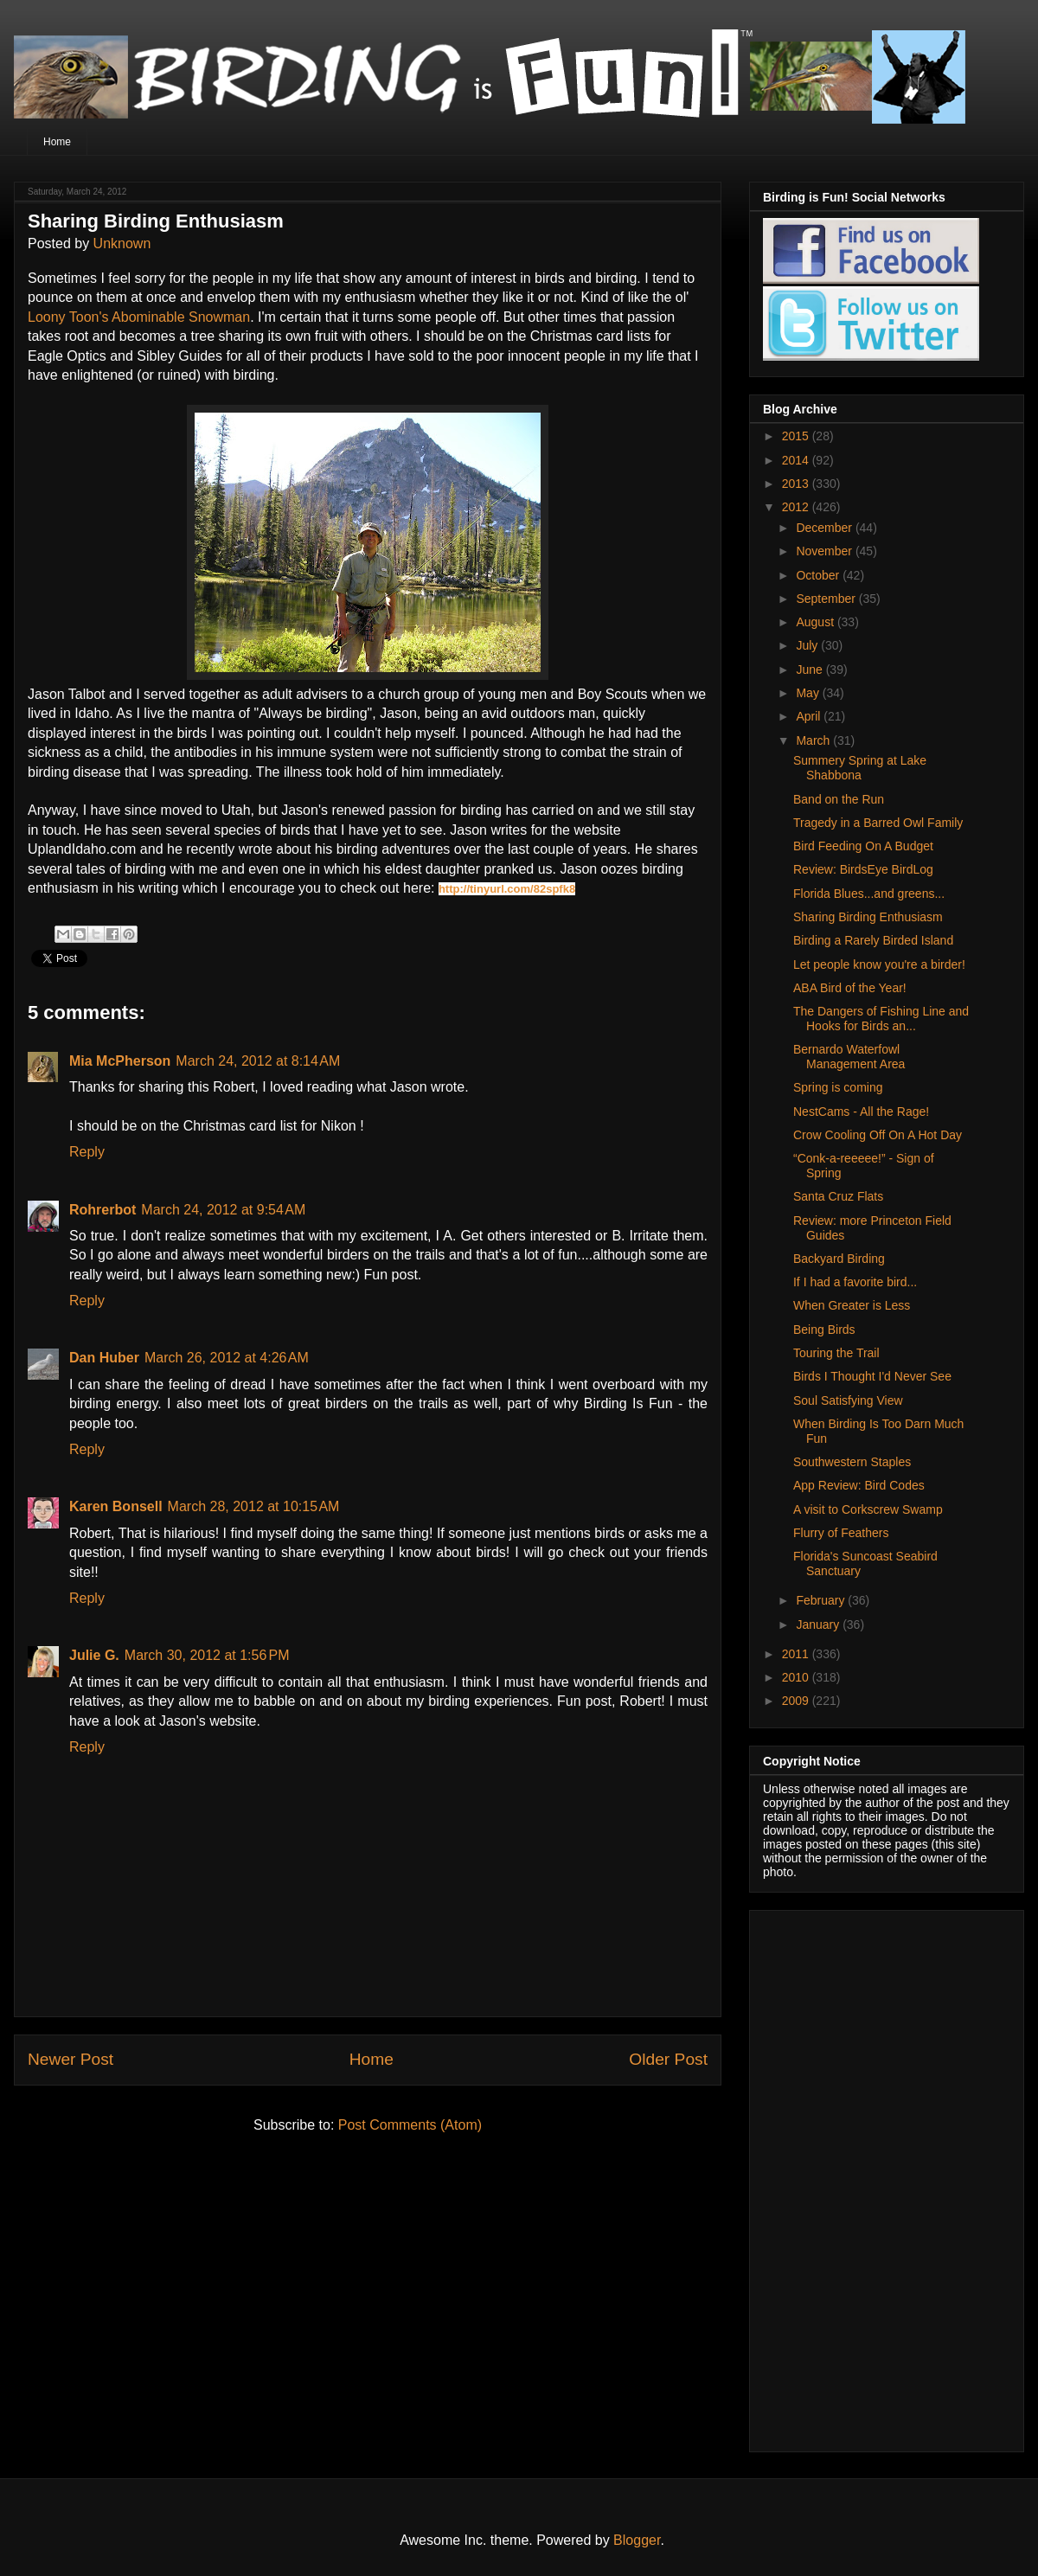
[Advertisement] (867, 2176)
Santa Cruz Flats (838, 1196)
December (825, 528)
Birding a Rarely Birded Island (873, 940)
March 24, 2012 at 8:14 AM (258, 1061)
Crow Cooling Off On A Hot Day (877, 1135)
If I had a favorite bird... (855, 1282)
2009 (797, 1701)
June (810, 669)
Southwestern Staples (852, 1462)
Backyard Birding (839, 1259)
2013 (797, 483)
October (819, 575)
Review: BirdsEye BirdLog (863, 869)
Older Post (668, 2059)
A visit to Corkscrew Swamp (868, 1509)
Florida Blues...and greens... (869, 893)
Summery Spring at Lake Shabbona (859, 767)
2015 (797, 436)
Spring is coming (838, 1087)
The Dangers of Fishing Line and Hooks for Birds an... (881, 1018)
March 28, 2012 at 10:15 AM (254, 1506)
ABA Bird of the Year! (850, 988)
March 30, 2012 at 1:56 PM (207, 1655)
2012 (797, 507)
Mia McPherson (119, 1061)
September (827, 599)
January (819, 1624)
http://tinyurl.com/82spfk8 (507, 888)
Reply (87, 1151)
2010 (797, 1677)
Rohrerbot (102, 1209)
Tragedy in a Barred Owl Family (878, 823)
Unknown (122, 243)
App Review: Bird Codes (859, 1485)
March (814, 740)
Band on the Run (838, 799)
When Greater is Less (851, 1305)
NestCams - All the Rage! (861, 1111)
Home (57, 142)
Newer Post (70, 2059)
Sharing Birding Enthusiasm (868, 917)
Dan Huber (104, 1357)
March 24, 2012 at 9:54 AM (223, 1209)
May (809, 693)
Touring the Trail (836, 1353)
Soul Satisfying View (848, 1400)
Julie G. (94, 1655)
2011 (797, 1654)
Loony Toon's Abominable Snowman (139, 317)
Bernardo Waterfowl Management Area (849, 1056)
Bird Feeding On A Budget (863, 846)
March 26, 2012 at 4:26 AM (226, 1357)
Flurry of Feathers (840, 1533)
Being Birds (824, 1329)
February (822, 1600)
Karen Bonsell (116, 1506)
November (825, 551)
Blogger (636, 2540)
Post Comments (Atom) (410, 2125)
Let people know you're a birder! (879, 964)
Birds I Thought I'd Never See (872, 1376)
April (809, 716)
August (816, 622)
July (808, 645)
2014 (797, 460)
